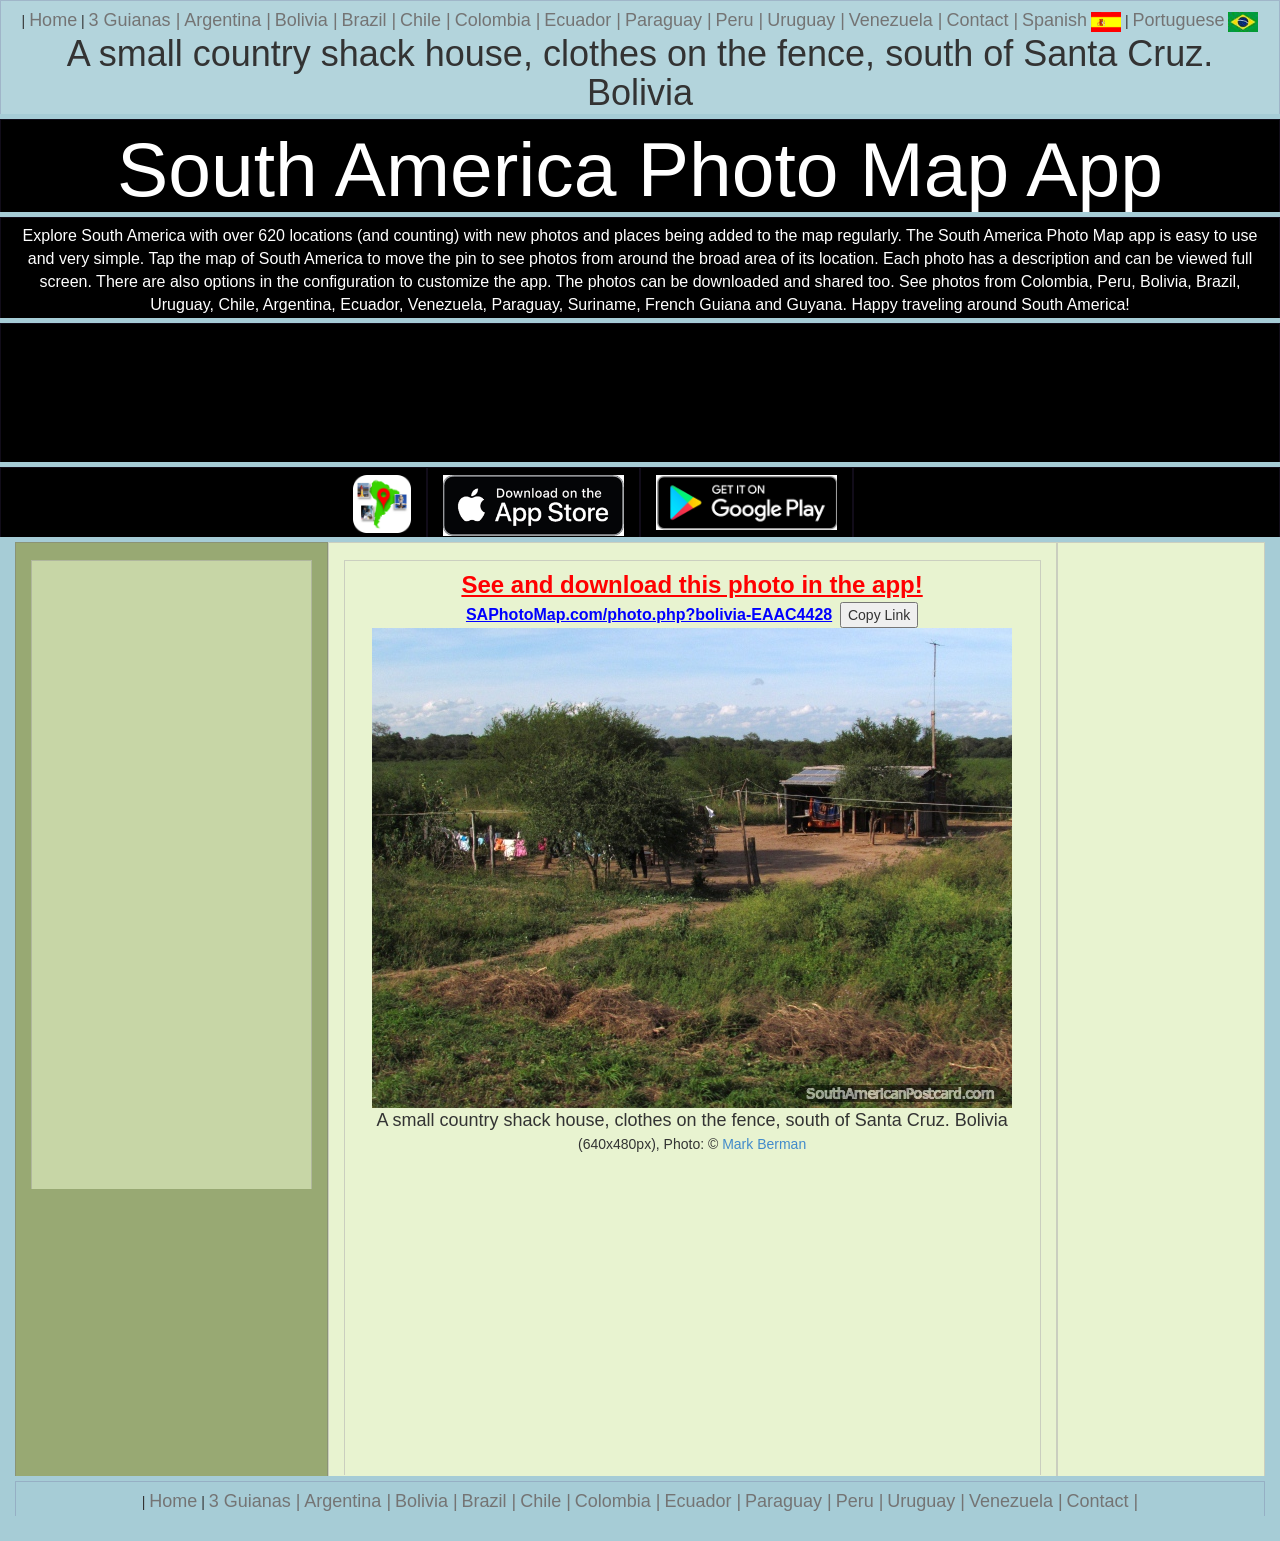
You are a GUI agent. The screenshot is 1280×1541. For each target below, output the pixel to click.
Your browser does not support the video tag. (640, 393)
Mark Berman (764, 1144)
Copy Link (879, 615)
